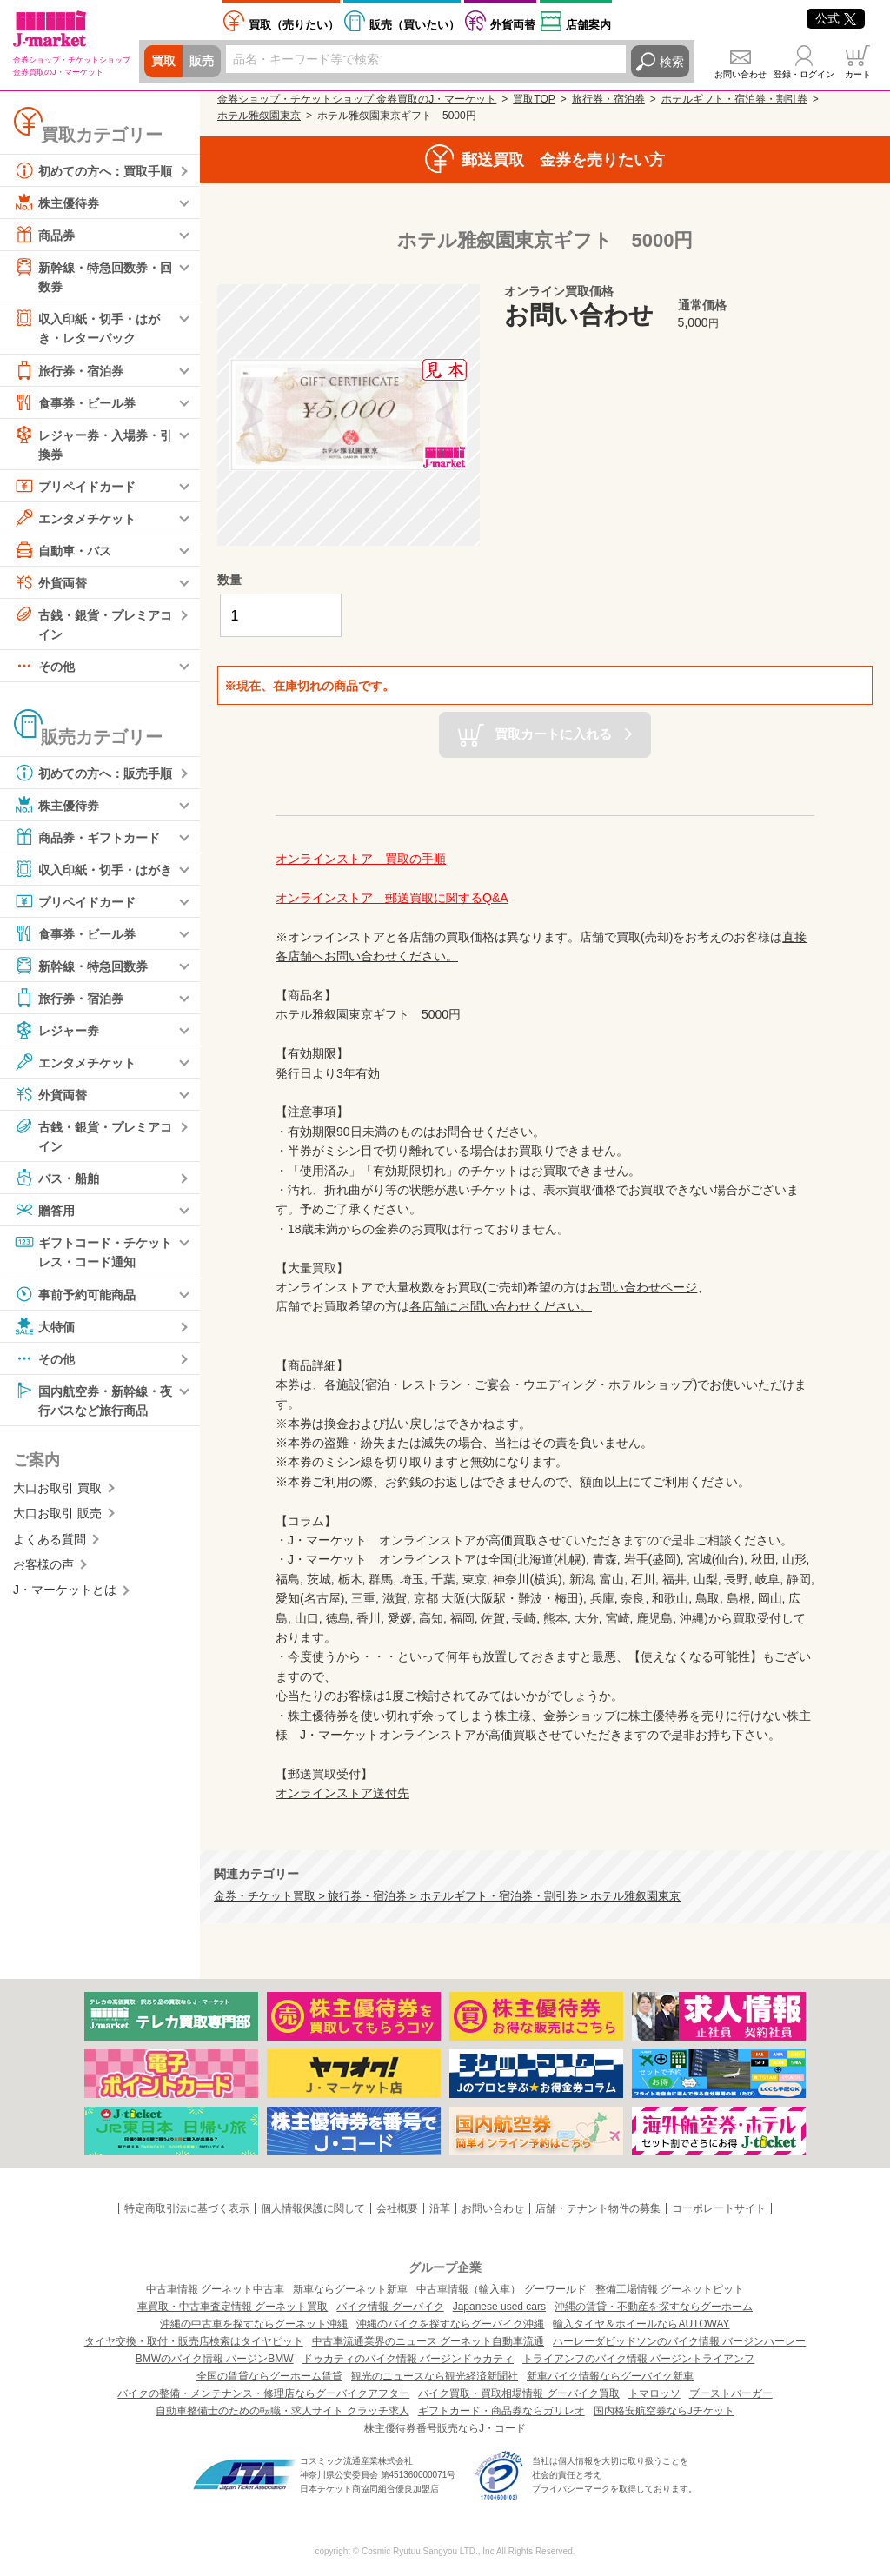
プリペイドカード (75, 485)
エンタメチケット (75, 518)
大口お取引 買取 (57, 1489)
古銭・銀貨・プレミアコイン (93, 622)
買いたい (414, 24)
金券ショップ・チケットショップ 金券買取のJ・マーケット (356, 99)
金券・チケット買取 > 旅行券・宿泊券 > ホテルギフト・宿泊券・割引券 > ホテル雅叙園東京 (447, 1896)
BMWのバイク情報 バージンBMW (215, 2359)
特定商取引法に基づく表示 (186, 2208)
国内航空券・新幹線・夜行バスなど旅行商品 (93, 1398)
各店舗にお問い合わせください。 (500, 1306)
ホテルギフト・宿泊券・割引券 (734, 99)
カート (858, 74)
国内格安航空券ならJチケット (664, 2411)
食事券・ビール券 (75, 402)
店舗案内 (588, 24)
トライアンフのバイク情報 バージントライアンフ (638, 2359)
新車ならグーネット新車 (350, 2289)
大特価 (44, 1326)
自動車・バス (62, 550)
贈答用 (44, 1210)
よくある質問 (49, 1540)
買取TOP (534, 99)
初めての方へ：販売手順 (93, 773)
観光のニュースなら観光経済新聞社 (434, 2376)
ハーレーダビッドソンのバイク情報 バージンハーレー (679, 2341)
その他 (44, 666)
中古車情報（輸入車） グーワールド (501, 2289)
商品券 (44, 234)
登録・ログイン (804, 74)
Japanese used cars (499, 2306)
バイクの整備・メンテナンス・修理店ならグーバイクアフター (263, 2393)
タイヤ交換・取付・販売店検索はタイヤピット (193, 2341)
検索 (672, 62)
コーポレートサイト (719, 2208)
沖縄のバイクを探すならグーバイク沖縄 (450, 2324)
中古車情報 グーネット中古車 (215, 2289)
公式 (835, 18)
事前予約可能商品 (75, 1294)
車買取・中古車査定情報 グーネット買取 (232, 2306)
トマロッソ (654, 2393)
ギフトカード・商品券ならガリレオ (501, 2411)
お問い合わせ (740, 74)
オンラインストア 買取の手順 (361, 859)
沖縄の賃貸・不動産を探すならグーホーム (654, 2306)
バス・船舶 (56, 1178)
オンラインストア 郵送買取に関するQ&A (392, 898)
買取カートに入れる (553, 734)
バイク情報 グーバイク (389, 2306)
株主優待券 (56, 202)
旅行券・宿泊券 (68, 370)
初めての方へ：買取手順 (93, 170)
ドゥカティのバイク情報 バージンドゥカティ (408, 2359)
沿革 (439, 2208)
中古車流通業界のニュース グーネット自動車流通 (428, 2341)
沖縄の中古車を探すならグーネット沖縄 (254, 2324)
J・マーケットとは (64, 1590)
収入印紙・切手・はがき (93, 870)
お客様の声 (43, 1565)
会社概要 (397, 2208)
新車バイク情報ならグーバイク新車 (610, 2376)
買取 (163, 62)
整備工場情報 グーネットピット (669, 2289)
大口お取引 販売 (57, 1514)
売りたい (294, 24)
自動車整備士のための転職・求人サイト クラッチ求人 (282, 2411)
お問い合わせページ (642, 1287)
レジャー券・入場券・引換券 (93, 442)
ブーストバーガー (731, 2393)
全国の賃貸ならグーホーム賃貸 (269, 2376)
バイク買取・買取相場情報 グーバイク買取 (518, 2393)
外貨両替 (512, 24)
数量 (229, 580)
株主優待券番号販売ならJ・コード (445, 2428)
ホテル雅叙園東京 (259, 116)
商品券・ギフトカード (87, 837)
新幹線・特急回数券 (81, 966)
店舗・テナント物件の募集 (598, 2208)
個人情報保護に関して (313, 2208)
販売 (201, 62)
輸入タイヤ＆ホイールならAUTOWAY (641, 2324)
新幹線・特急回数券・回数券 (93, 275)
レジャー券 (56, 1030)
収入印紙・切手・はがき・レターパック (87, 326)
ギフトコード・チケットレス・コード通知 (93, 1251)
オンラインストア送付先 (342, 1793)
